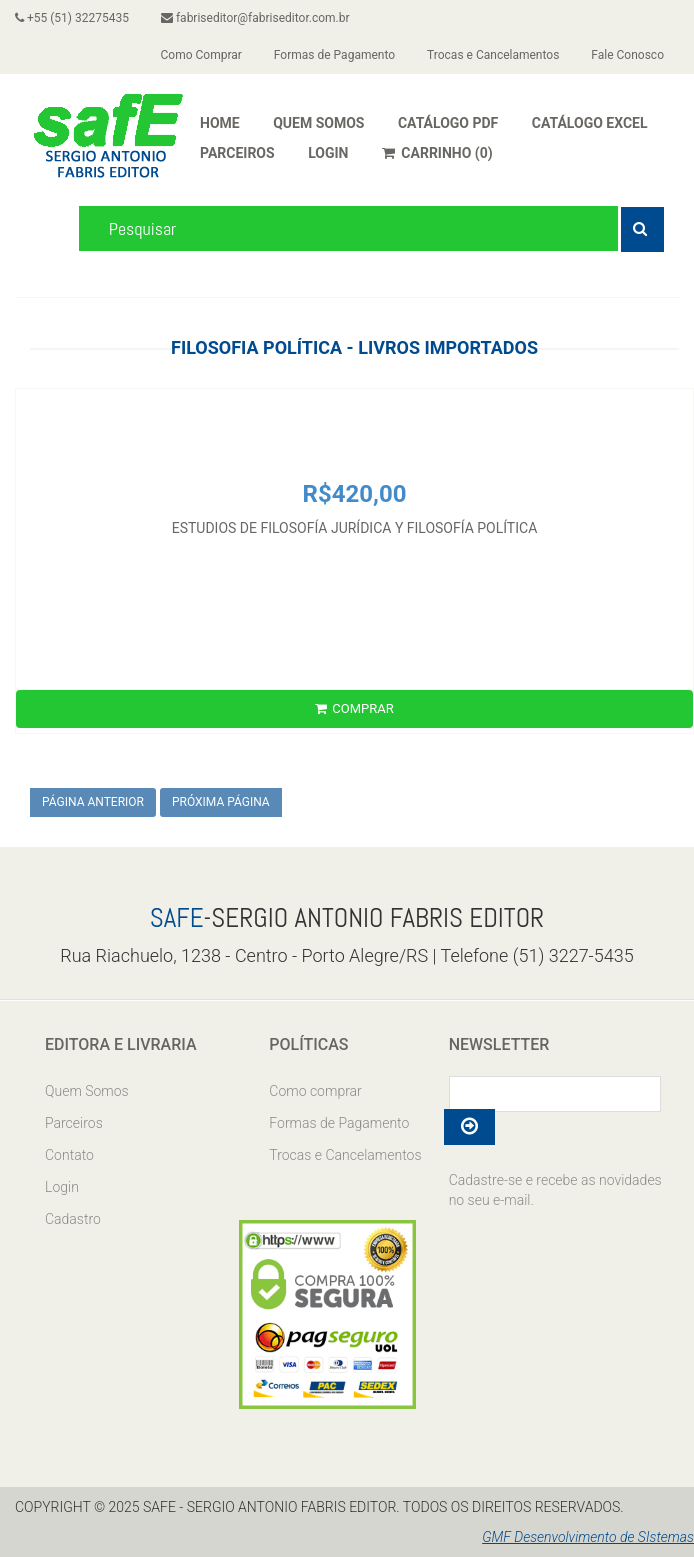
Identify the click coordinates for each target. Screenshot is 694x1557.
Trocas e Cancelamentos (493, 55)
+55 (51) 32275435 (72, 18)
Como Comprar (201, 55)
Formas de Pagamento (334, 55)
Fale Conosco (627, 55)
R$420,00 (355, 494)
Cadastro (73, 1219)
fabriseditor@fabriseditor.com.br (255, 18)
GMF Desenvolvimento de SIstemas (588, 1537)
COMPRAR (354, 708)
